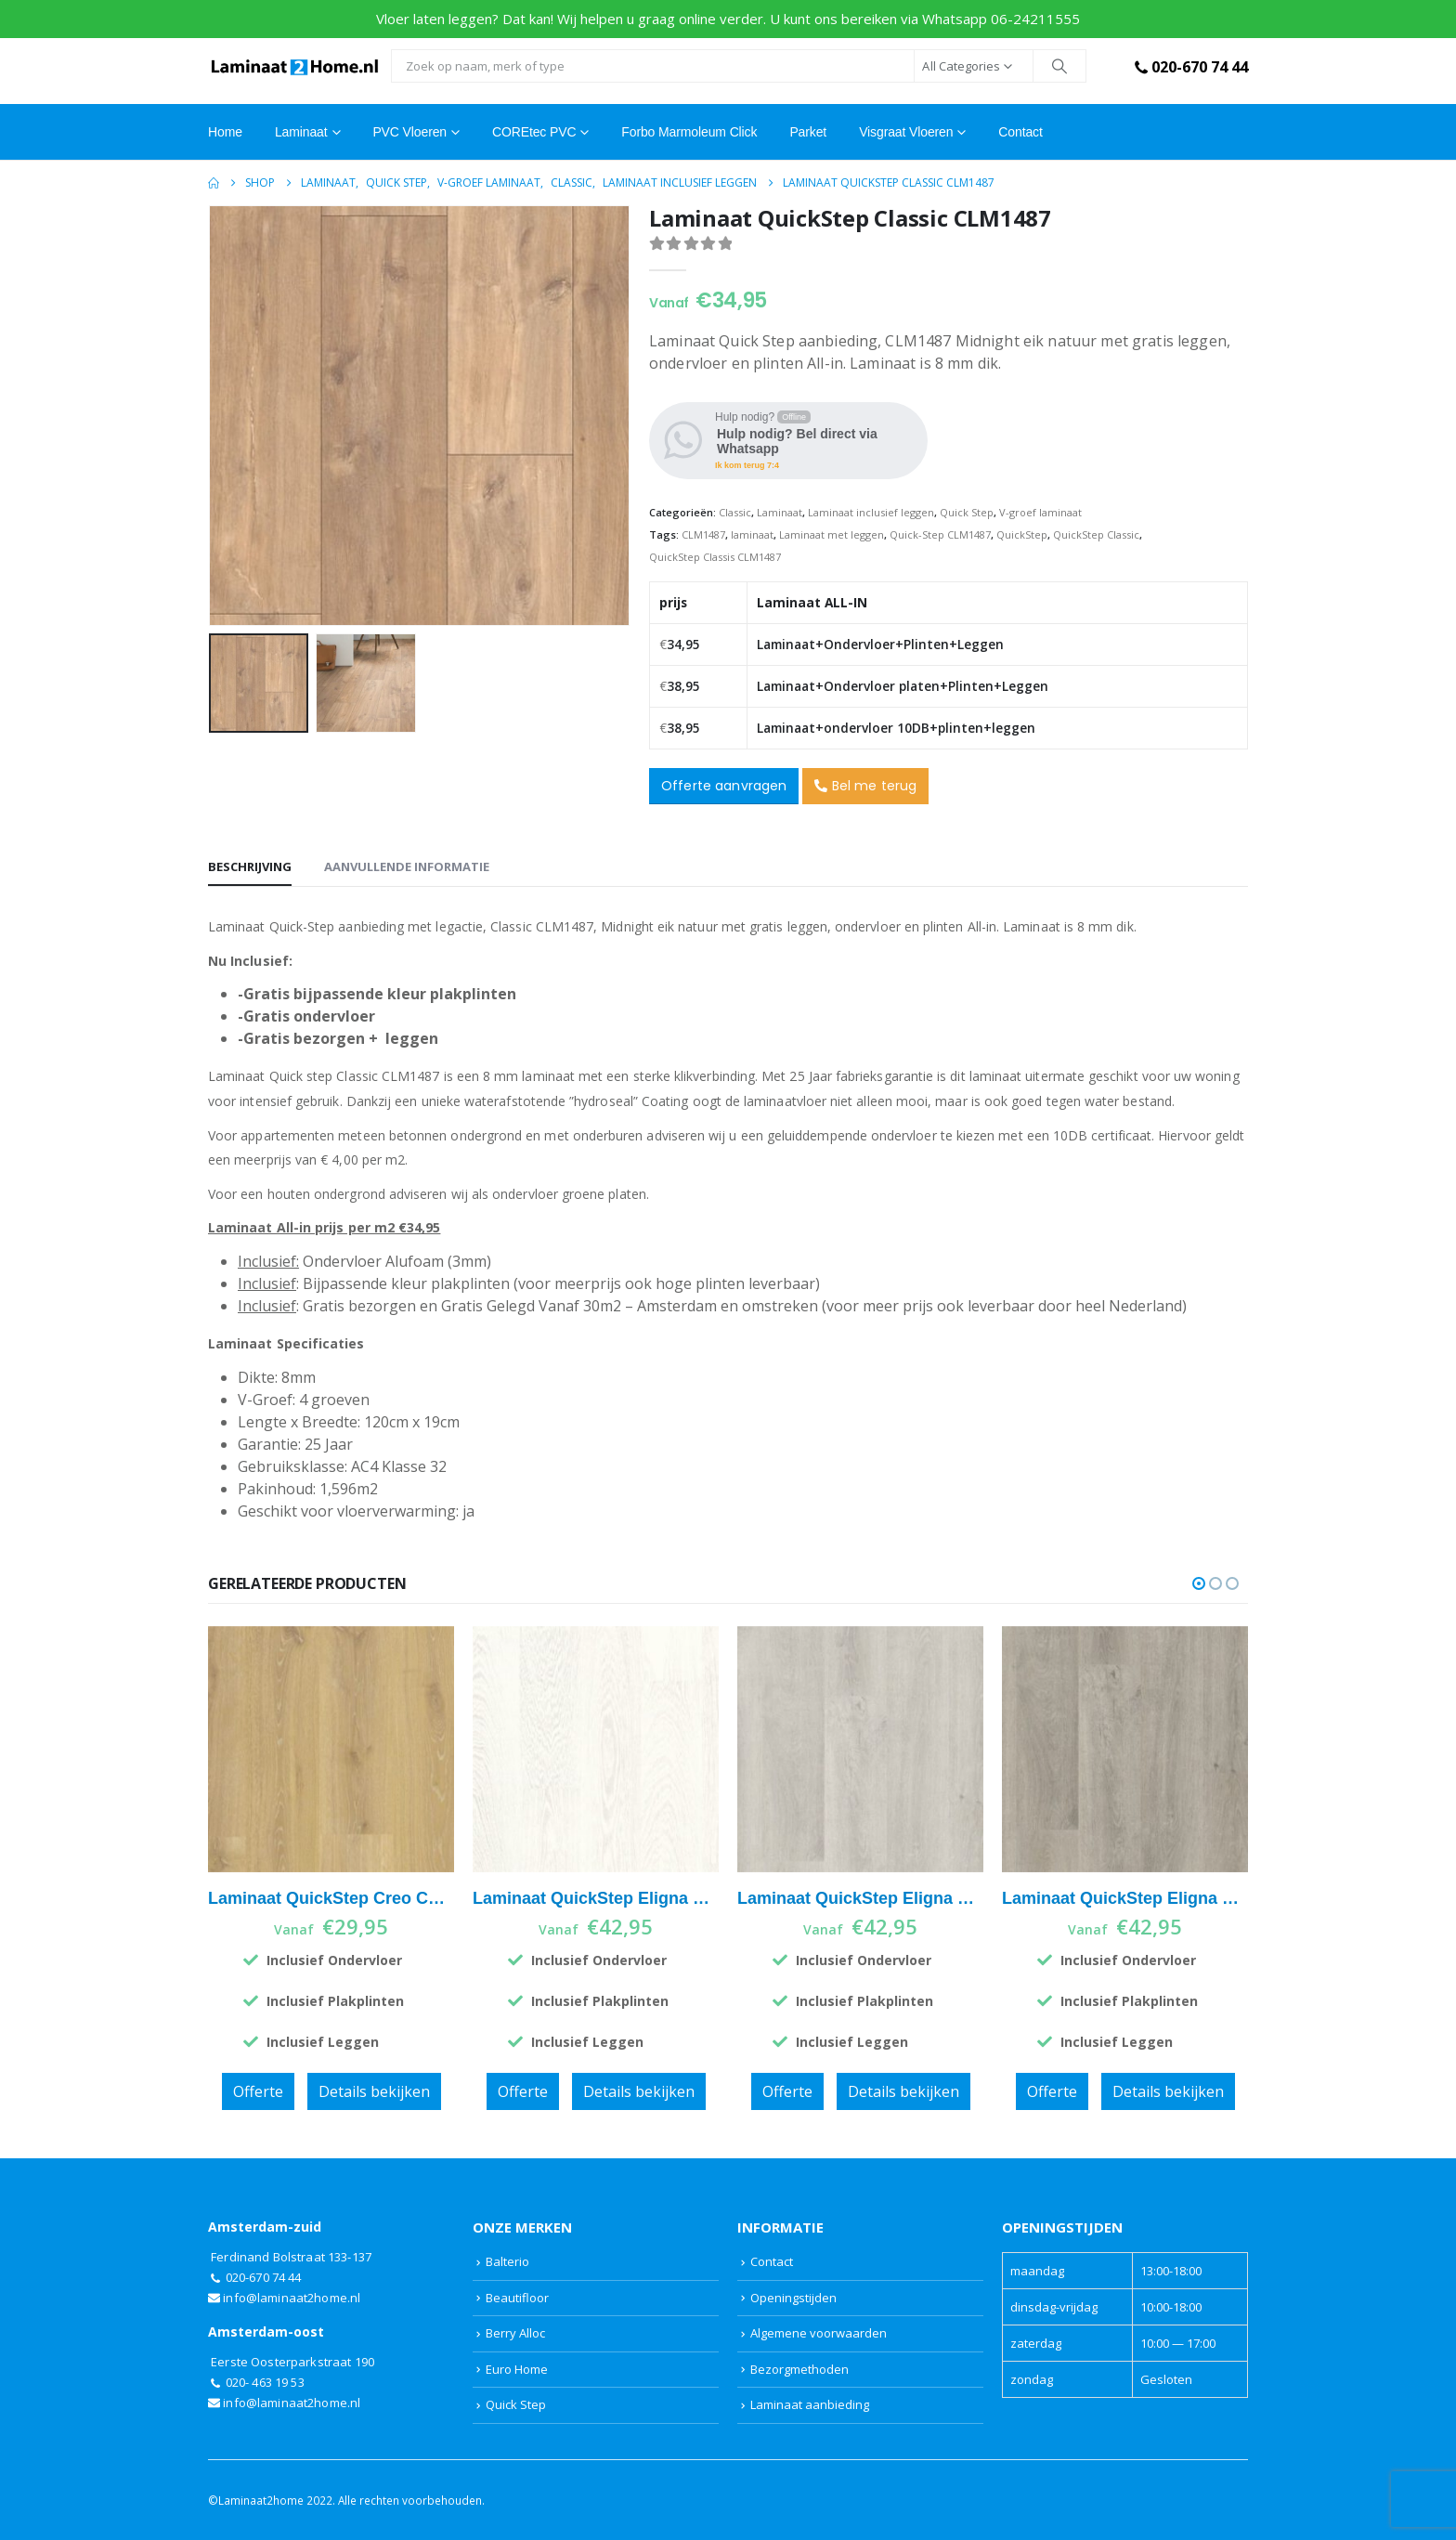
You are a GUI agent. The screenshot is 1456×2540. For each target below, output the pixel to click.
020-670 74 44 (1189, 67)
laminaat (752, 534)
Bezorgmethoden (799, 2369)
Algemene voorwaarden (818, 2333)
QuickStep (1021, 534)
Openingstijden (793, 2297)
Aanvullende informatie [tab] (406, 866)
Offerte (258, 2091)
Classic (735, 512)
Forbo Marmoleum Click (689, 131)
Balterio (507, 2261)
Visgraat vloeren (906, 131)
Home (225, 131)
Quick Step (967, 512)
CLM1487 (703, 534)
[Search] (1060, 66)
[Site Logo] (295, 66)
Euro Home (517, 2369)
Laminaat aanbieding (809, 2404)
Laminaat (779, 512)
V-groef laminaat (1040, 512)
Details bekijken (374, 2091)
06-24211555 (1035, 18)
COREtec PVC (534, 131)
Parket (807, 131)
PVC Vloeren (409, 131)
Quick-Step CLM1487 (940, 534)
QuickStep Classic (1096, 534)
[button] (1198, 1583)
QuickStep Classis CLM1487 (715, 557)
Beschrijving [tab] (250, 866)
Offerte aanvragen (723, 785)
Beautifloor (517, 2297)
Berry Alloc (515, 2333)
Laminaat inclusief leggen (871, 512)
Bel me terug (865, 785)
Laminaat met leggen (831, 534)
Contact (1020, 131)
